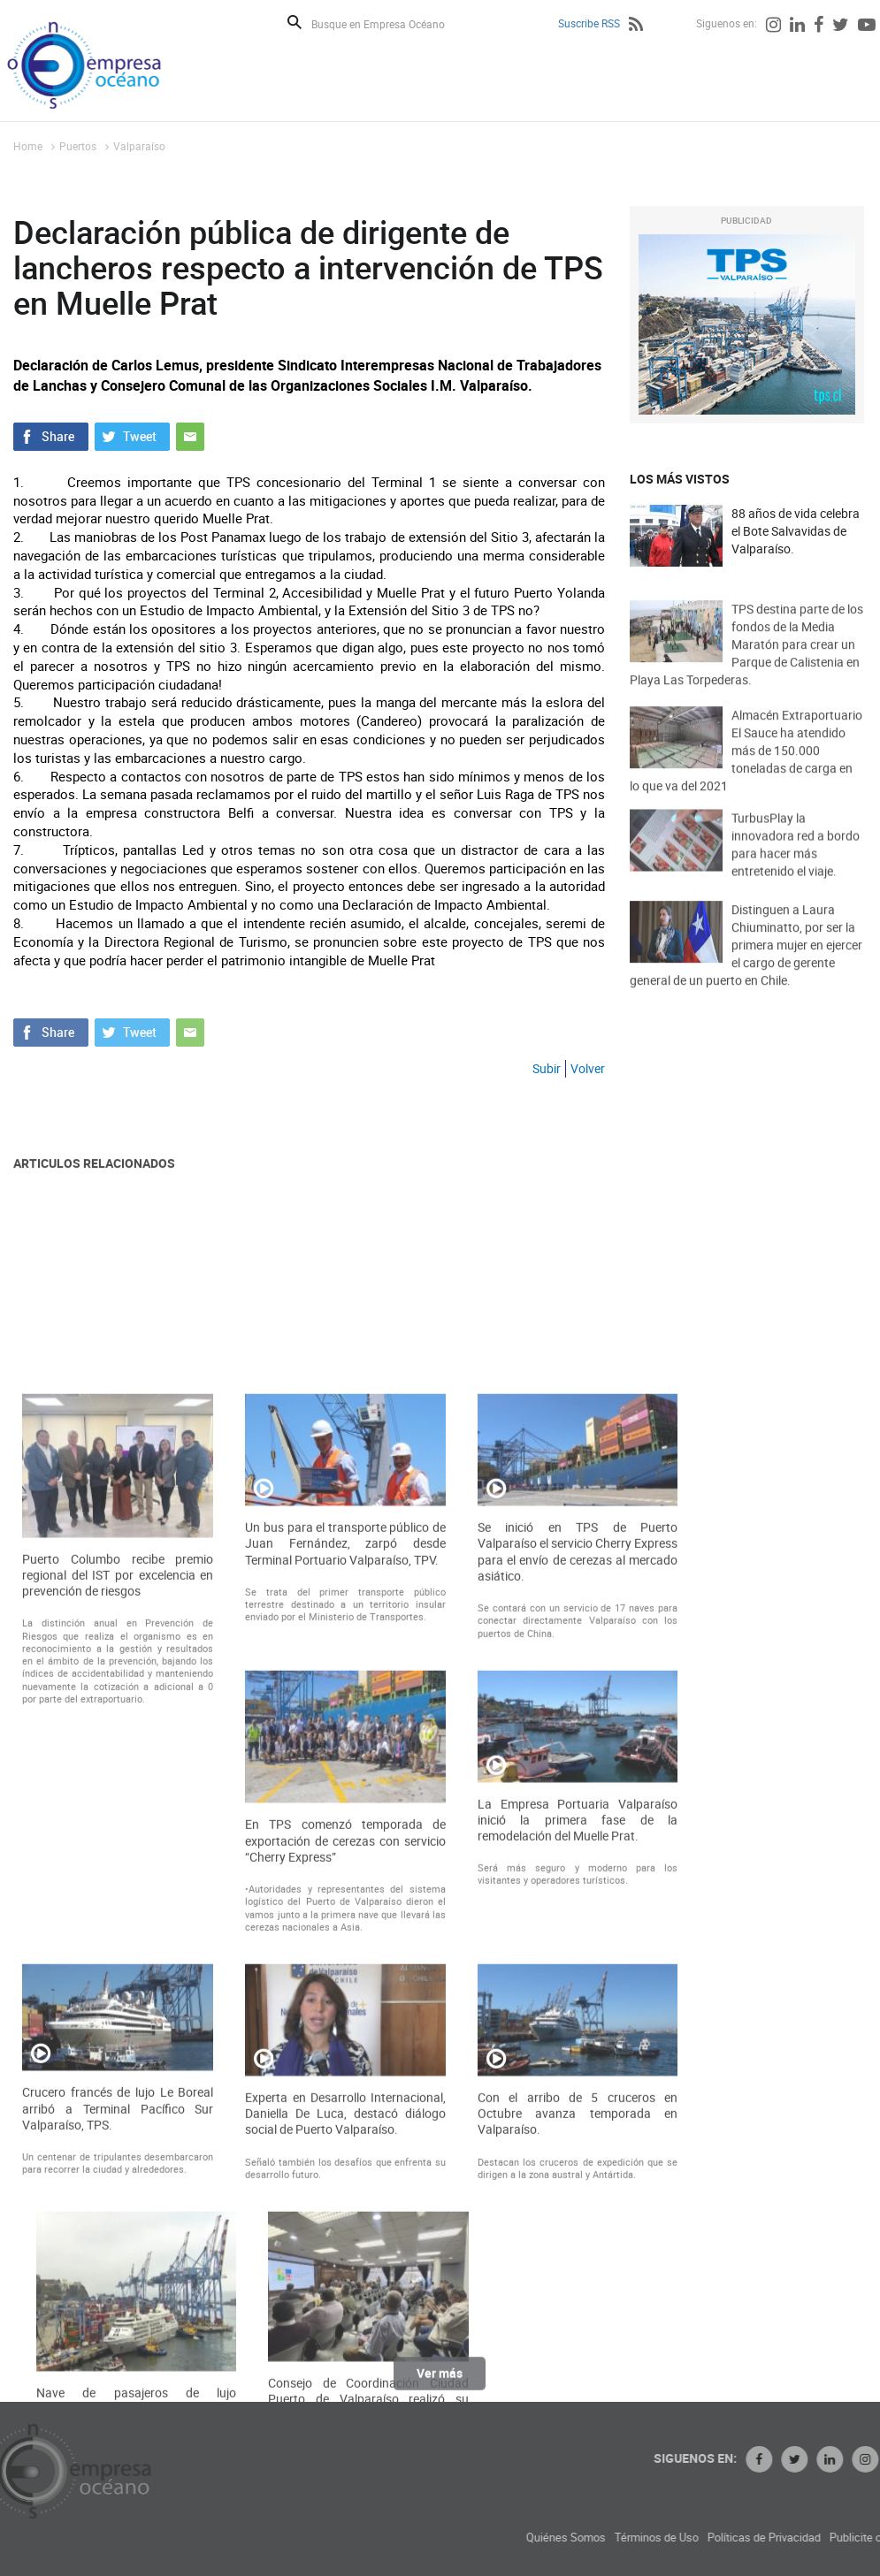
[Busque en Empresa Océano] (389, 23)
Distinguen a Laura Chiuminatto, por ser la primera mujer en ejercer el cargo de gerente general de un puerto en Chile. (746, 969)
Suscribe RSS (589, 23)
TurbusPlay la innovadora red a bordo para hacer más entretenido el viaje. (795, 864)
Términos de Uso (770, 2537)
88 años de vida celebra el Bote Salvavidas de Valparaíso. (795, 532)
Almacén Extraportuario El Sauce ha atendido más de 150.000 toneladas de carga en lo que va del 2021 (746, 775)
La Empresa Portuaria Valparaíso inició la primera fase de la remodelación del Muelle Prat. (577, 2131)
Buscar (294, 22)
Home (27, 146)
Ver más (440, 2382)
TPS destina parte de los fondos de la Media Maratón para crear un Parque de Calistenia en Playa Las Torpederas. (746, 669)
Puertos (77, 146)
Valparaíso (139, 146)
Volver (587, 1068)
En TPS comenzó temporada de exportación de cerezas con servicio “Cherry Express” (345, 2152)
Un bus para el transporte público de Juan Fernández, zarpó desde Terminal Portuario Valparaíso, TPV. (345, 1855)
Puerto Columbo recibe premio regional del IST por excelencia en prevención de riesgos (117, 1886)
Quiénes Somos (679, 2537)
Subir (546, 1068)
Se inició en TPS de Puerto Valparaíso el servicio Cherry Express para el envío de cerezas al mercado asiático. (577, 1863)
